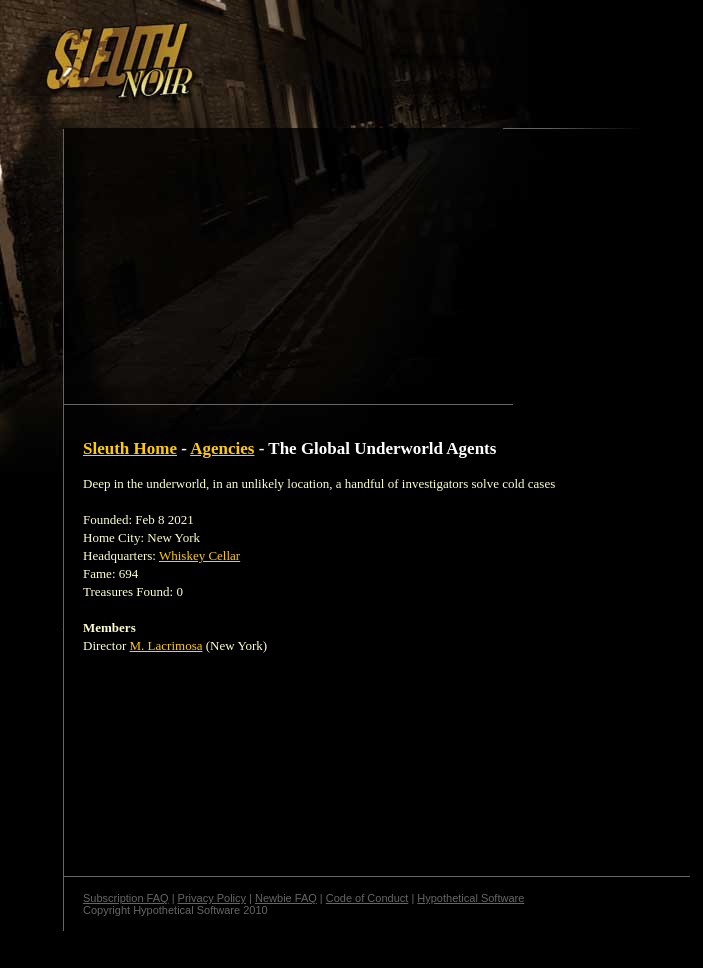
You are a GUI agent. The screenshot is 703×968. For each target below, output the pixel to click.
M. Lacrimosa (166, 645)
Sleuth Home (130, 448)
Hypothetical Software (470, 898)
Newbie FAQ (286, 898)
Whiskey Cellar (199, 555)
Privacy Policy (212, 898)
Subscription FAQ (126, 898)
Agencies (222, 448)
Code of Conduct (367, 898)
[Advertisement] (191, 191)
